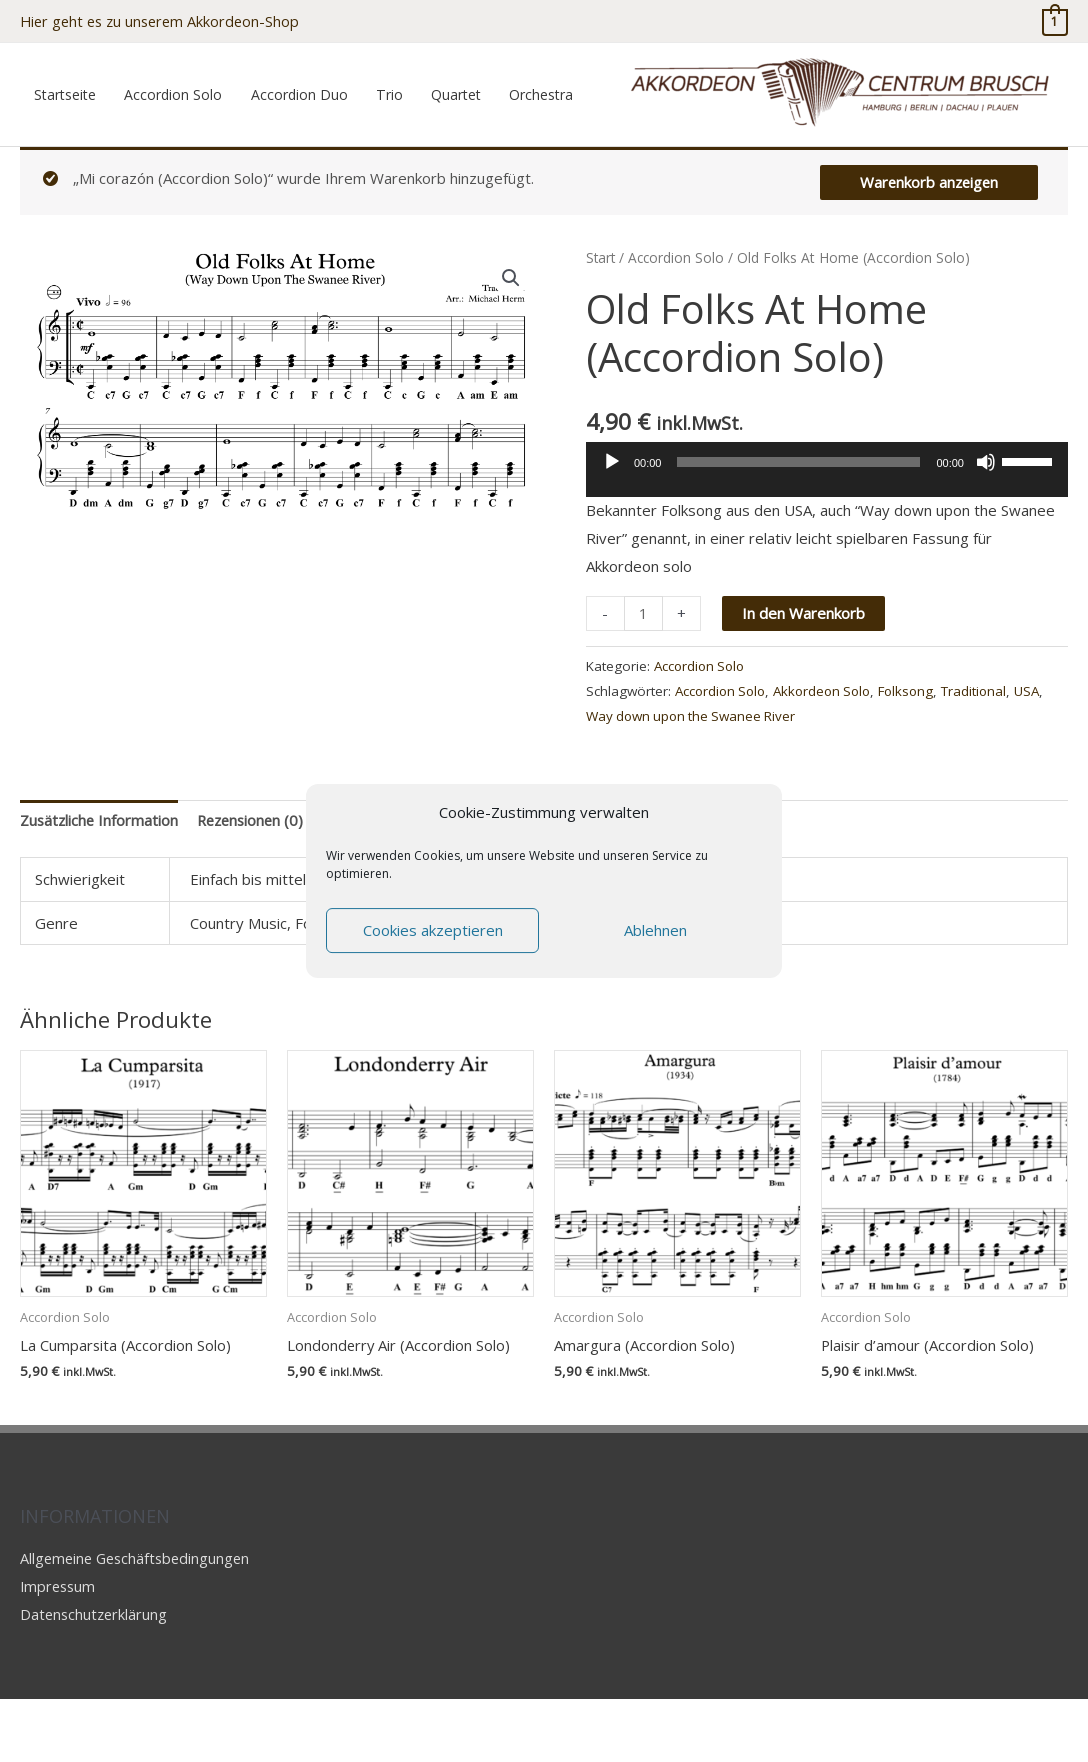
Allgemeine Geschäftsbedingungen (139, 1621)
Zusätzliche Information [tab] (100, 883)
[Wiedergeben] (612, 525)
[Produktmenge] (643, 676)
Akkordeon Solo (830, 754)
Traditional (989, 754)
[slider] (798, 525)
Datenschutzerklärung (95, 1677)
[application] (827, 540)
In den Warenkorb (803, 676)
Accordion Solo (679, 320)
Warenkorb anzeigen (927, 245)
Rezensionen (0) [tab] (256, 883)
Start (601, 320)
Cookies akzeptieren (433, 930)
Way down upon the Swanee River (728, 779)
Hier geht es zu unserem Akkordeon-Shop (164, 20)
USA (599, 779)
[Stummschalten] (986, 525)
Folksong (919, 754)
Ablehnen (655, 930)
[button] (511, 341)
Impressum (59, 1649)
